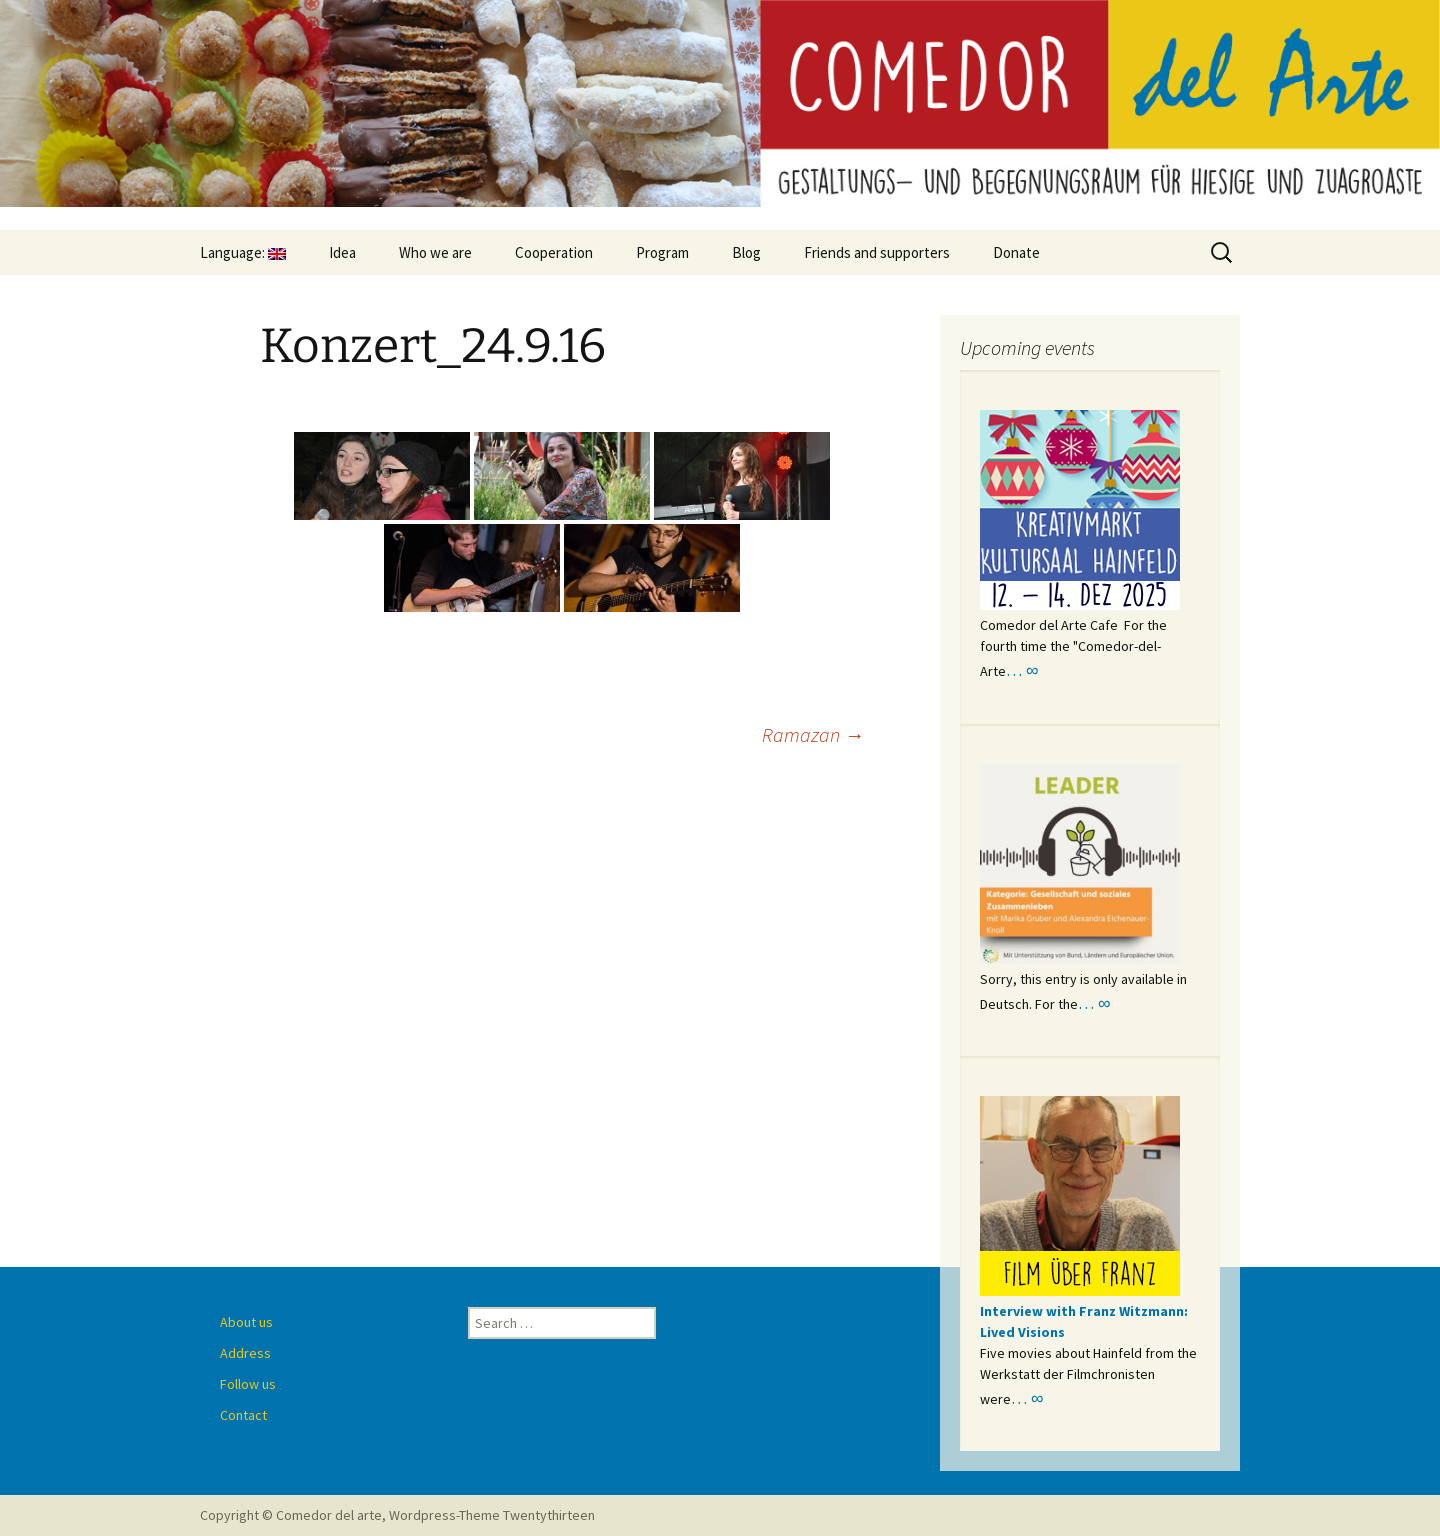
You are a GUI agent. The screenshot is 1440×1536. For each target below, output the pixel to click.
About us (246, 1322)
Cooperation (554, 252)
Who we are (435, 252)
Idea (342, 252)
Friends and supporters (877, 252)
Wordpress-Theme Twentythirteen (492, 1515)
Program (662, 252)
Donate (1016, 252)
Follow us (248, 1384)
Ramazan (813, 734)
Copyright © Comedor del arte (291, 1515)
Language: (243, 252)
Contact (243, 1415)
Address (245, 1353)
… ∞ (1022, 670)
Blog (746, 252)
